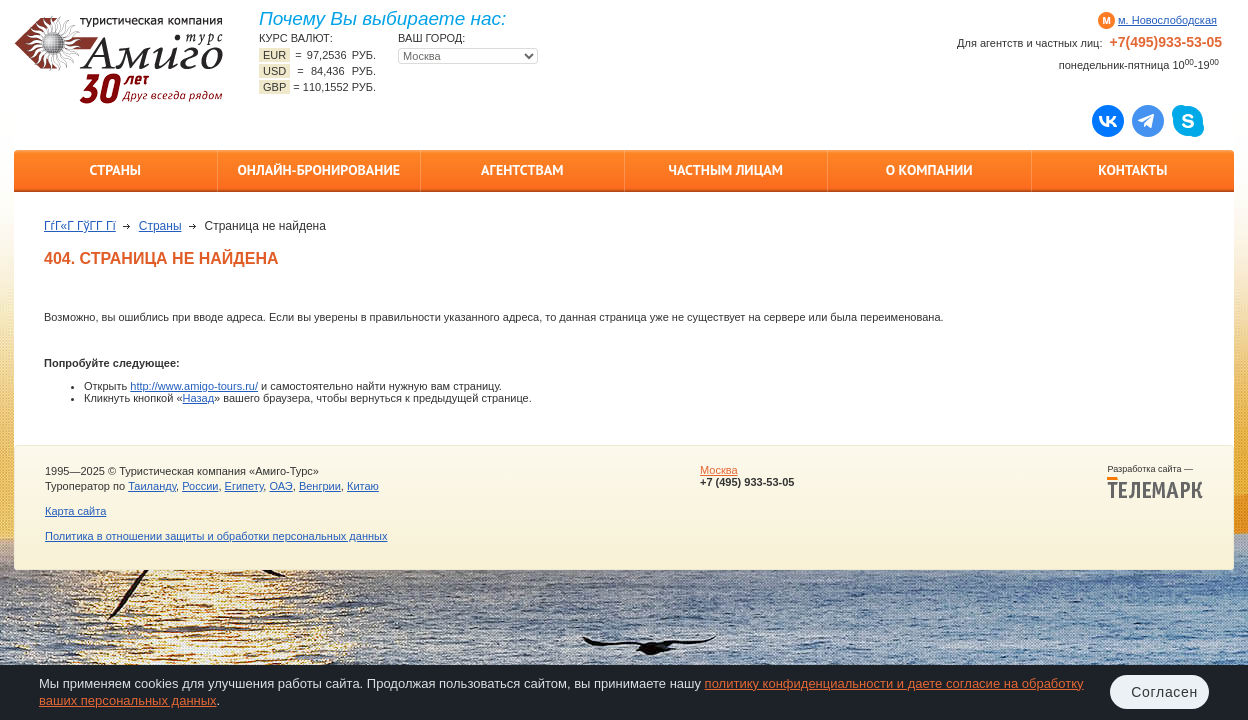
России (200, 486)
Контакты (1132, 170)
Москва (719, 470)
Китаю (363, 486)
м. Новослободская (1167, 20)
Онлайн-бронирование (318, 170)
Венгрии (320, 486)
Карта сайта (75, 511)
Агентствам (522, 170)
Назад (199, 398)
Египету (244, 486)
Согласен (1164, 692)
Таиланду (152, 486)
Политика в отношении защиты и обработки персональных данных (216, 536)
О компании (929, 170)
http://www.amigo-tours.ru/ (194, 386)
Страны (115, 170)
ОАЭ (280, 486)
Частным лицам (726, 170)
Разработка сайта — (1155, 482)
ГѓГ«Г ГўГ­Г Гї (80, 226)
